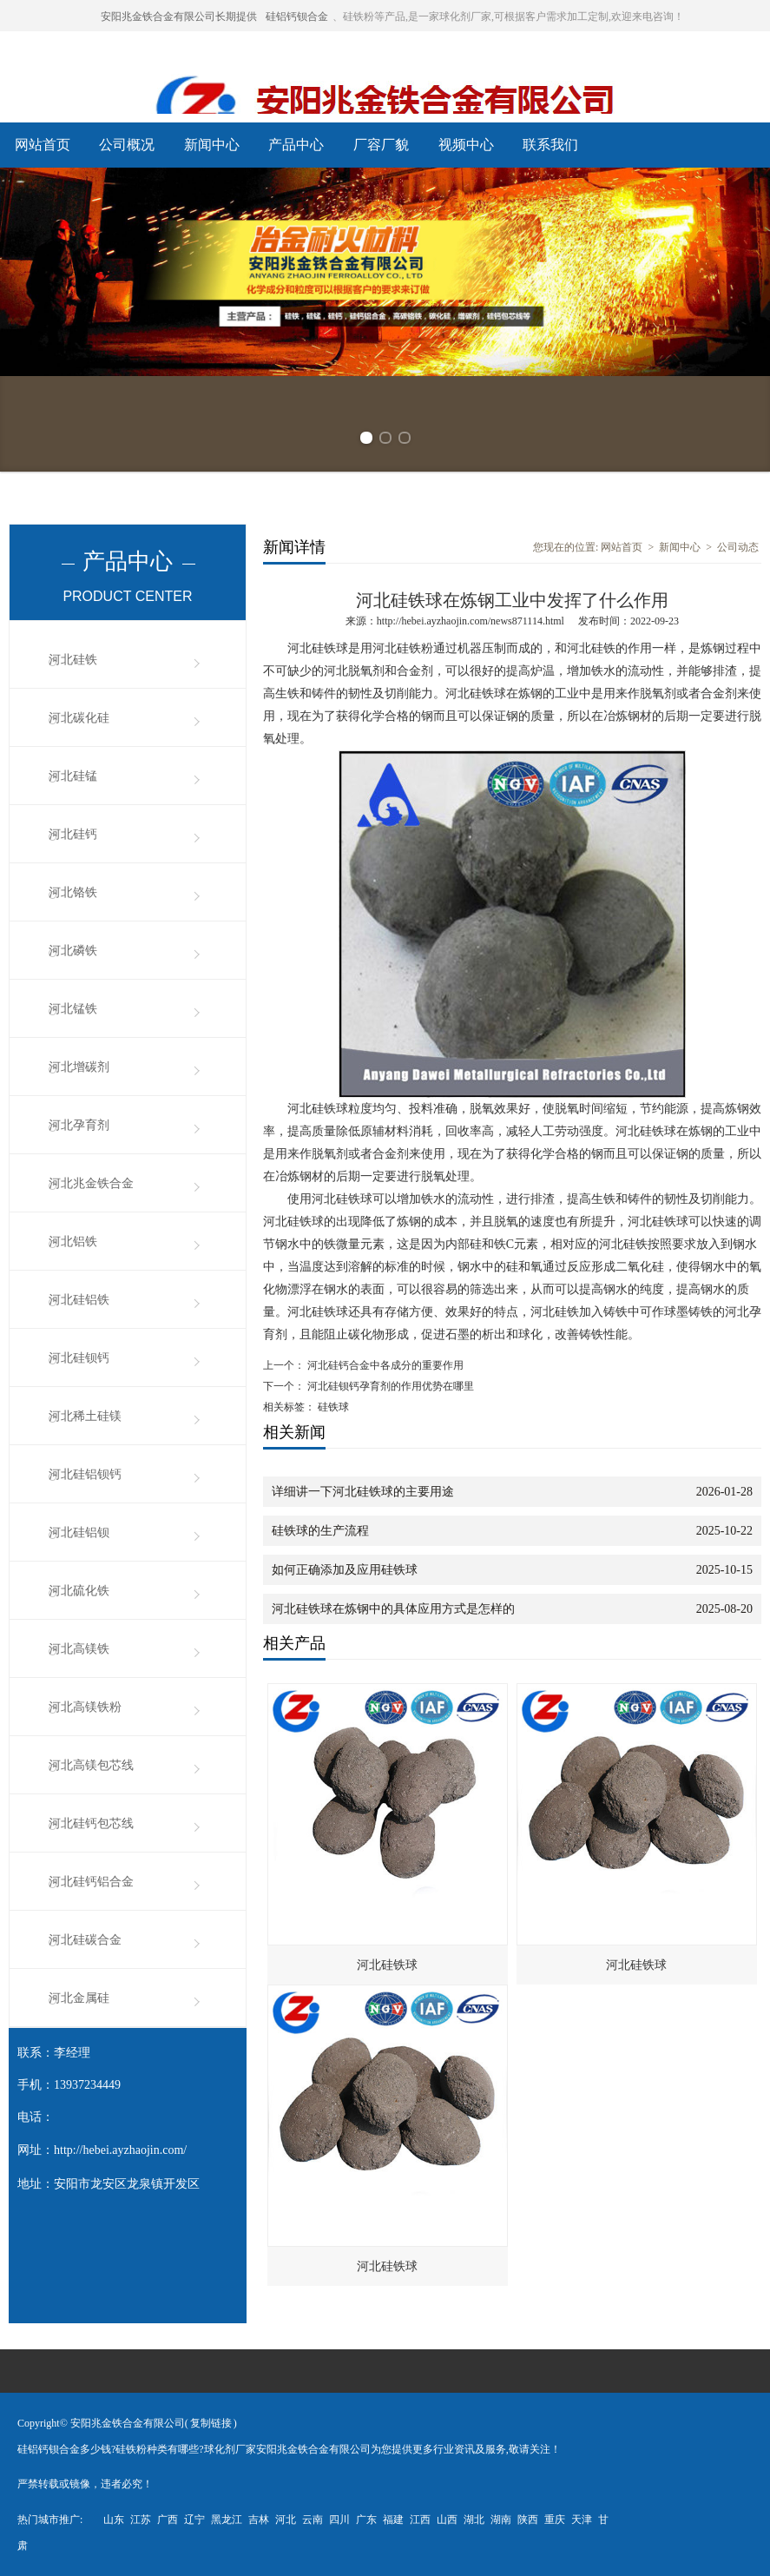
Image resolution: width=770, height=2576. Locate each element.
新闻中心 (212, 144)
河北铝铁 (73, 1241)
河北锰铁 (73, 1008)
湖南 (500, 2519)
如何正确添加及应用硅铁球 (345, 1569)
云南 (312, 2519)
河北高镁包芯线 (91, 1765)
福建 (393, 2519)
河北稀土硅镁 (85, 1416)
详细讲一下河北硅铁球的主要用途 (363, 1491)
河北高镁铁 (79, 1648)
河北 (285, 2519)
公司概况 (127, 144)
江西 (420, 2519)
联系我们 (550, 144)
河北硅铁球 (387, 1965)
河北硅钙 (73, 834)
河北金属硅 (79, 1998)
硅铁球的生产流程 (320, 1530)
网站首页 (42, 144)
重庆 (554, 2519)
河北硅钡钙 (79, 1357)
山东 (113, 2519)
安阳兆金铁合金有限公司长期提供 (179, 16)
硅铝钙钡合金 (297, 16)
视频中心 (466, 144)
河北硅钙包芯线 (91, 1823)
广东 (366, 2519)
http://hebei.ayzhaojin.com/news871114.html (470, 621)
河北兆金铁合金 (91, 1183)
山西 (447, 2519)
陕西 (527, 2519)
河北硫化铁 (79, 1590)
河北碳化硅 (79, 717)
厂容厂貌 (381, 144)
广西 (167, 2519)
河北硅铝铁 (79, 1299)
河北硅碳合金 (85, 1939)
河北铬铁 (73, 892)
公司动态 (738, 547)
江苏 (140, 2519)
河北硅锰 (73, 776)
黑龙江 (226, 2519)
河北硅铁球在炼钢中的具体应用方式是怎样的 (393, 1608)
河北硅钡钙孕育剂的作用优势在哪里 (389, 1386)
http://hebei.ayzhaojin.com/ (120, 2150)
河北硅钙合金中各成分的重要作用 (384, 1365)
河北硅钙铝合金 (91, 1881)
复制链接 (211, 2423)
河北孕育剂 (79, 1125)
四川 (339, 2519)
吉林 (258, 2519)
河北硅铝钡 (79, 1532)
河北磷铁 (73, 950)
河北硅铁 (73, 659)
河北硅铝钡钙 (85, 1474)
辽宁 (194, 2519)
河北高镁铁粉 (85, 1707)
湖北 (474, 2519)
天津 (581, 2519)
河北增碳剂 (79, 1066)
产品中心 (296, 144)
